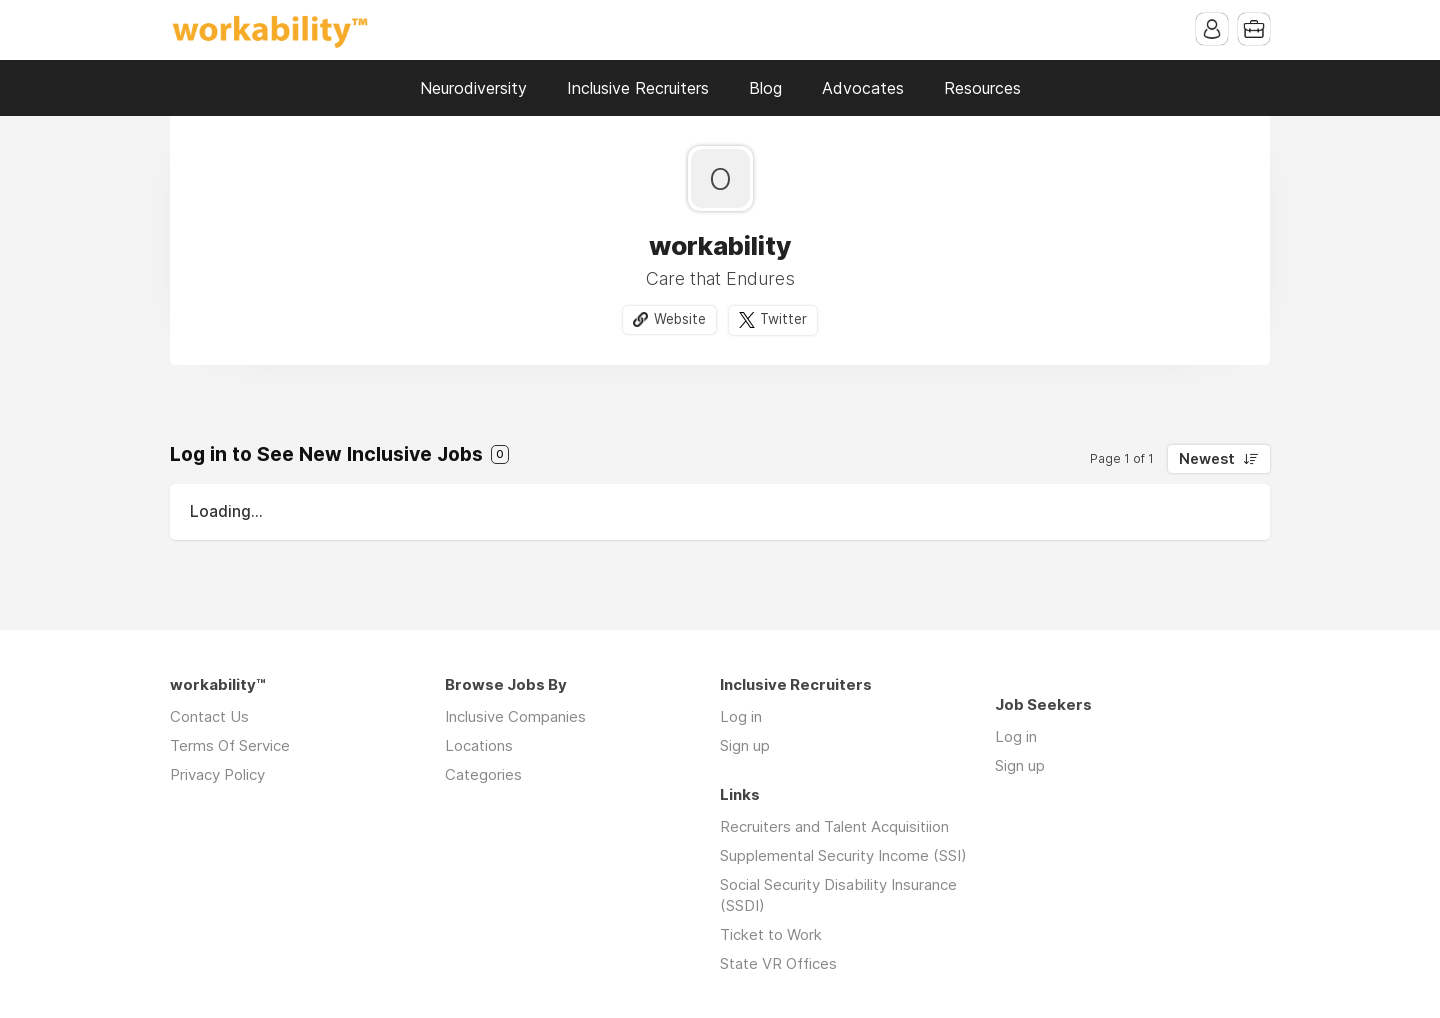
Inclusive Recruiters (638, 88)
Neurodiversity (473, 88)
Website (680, 319)
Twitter (783, 319)
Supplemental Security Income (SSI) (843, 855)
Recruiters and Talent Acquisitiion (834, 826)
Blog (765, 88)
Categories (483, 774)
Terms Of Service (230, 745)
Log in (741, 716)
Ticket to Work (771, 934)
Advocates (863, 88)
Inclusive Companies (515, 716)
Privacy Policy (217, 774)
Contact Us (209, 716)
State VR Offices (778, 963)
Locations (479, 745)
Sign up (745, 745)
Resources (982, 88)
